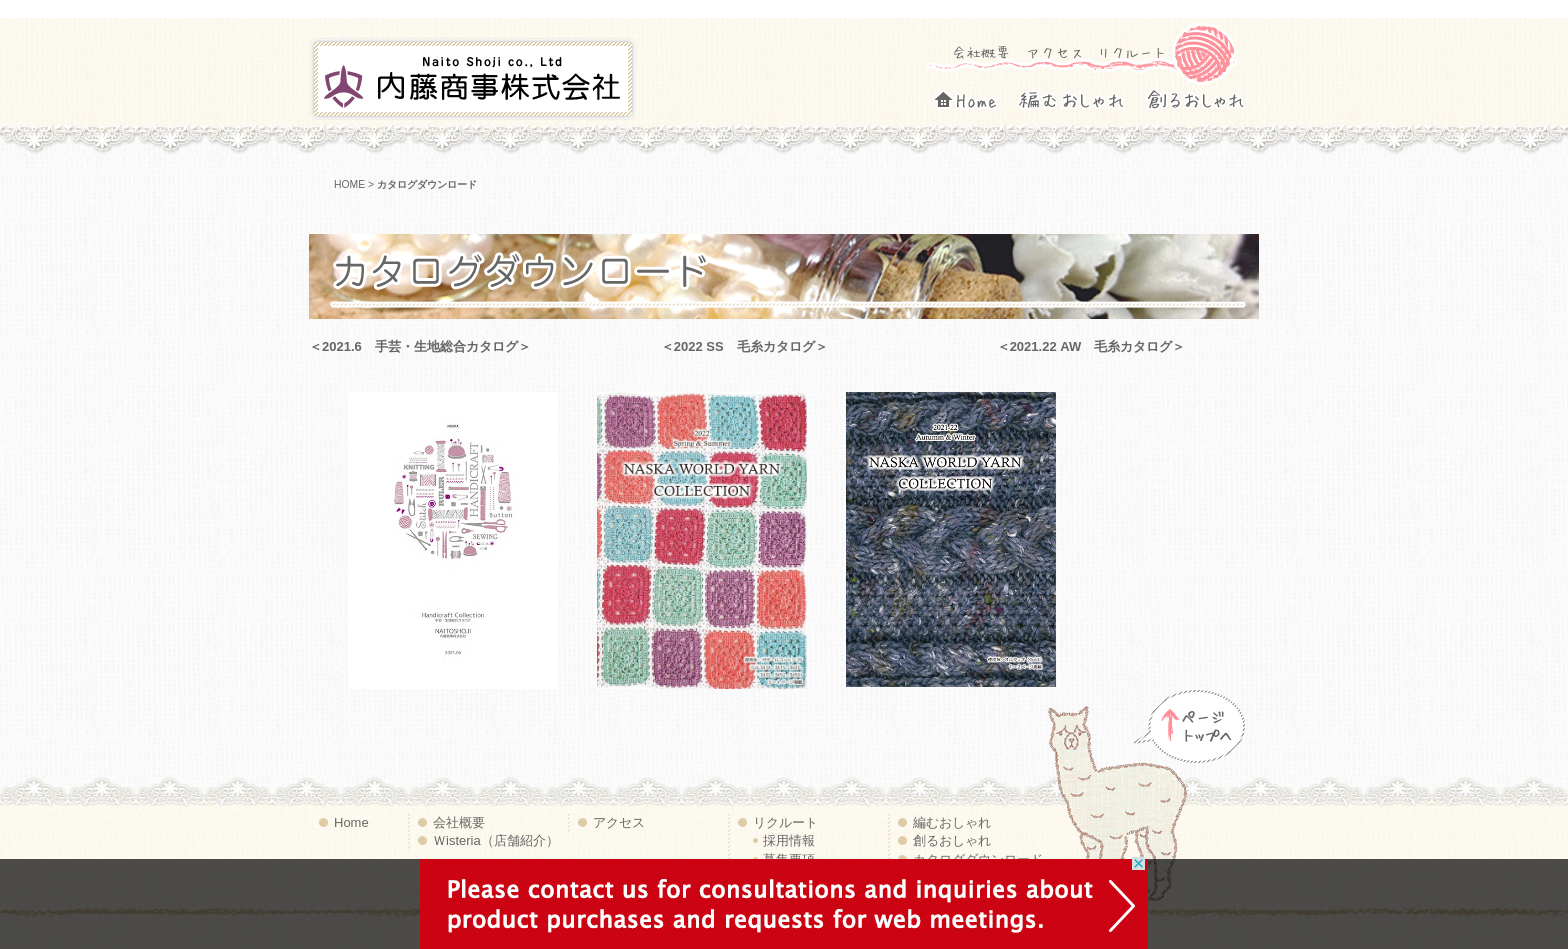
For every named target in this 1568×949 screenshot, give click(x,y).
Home (983, 95)
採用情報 (789, 840)
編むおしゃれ (1090, 95)
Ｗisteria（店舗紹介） (496, 840)
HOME (349, 184)
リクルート (1132, 52)
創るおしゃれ (1210, 95)
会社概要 (982, 52)
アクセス (1055, 52)
